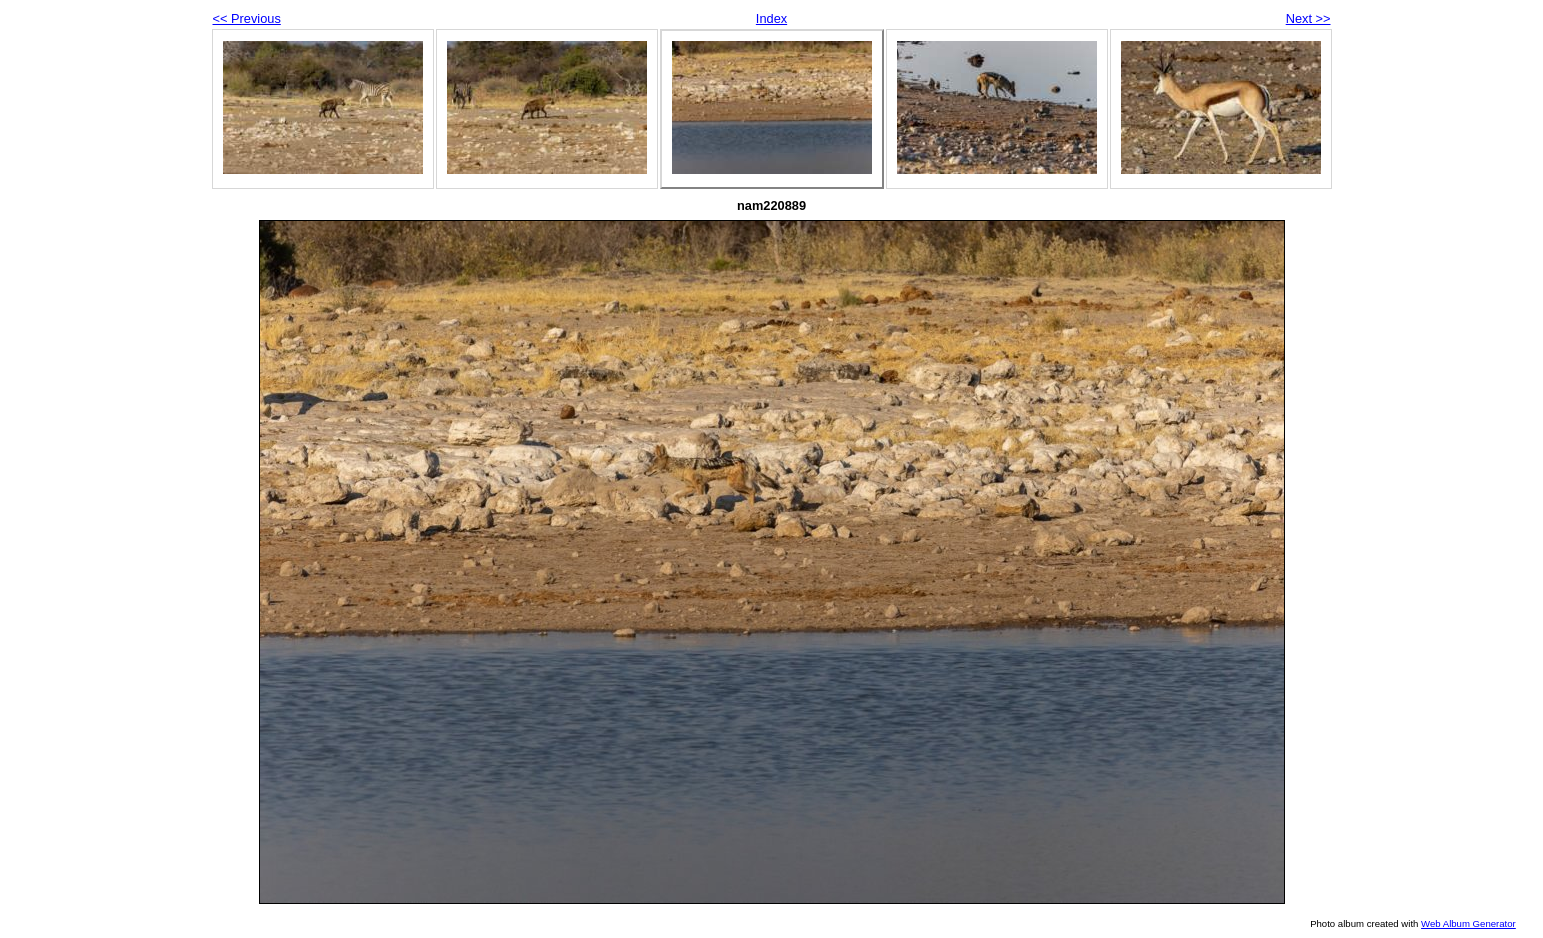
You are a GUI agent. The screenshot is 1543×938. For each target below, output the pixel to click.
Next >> (1308, 18)
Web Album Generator (1468, 923)
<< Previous (247, 18)
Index (771, 18)
